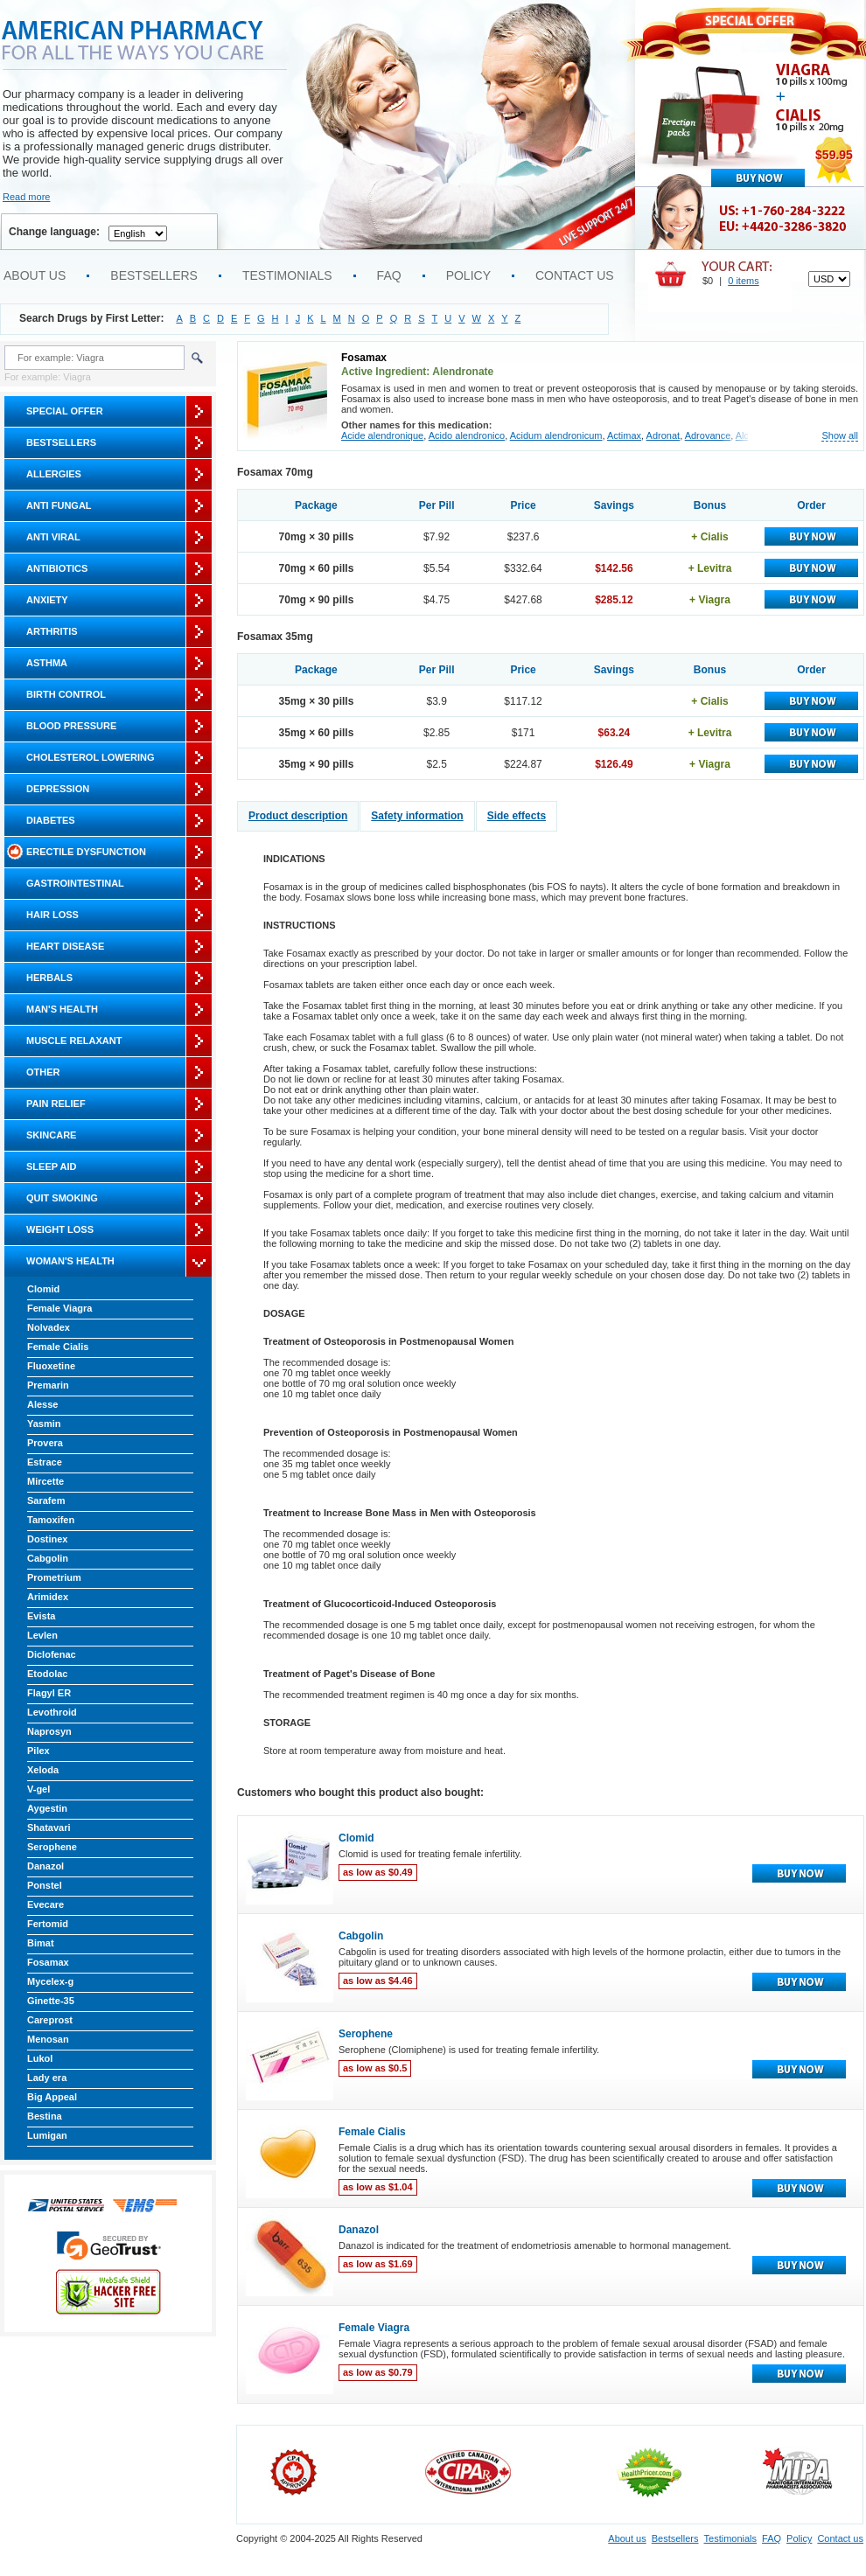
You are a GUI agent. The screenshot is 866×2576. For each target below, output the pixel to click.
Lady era (46, 2077)
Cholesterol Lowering (90, 757)
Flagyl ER (49, 1693)
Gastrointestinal (75, 883)
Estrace (44, 1462)
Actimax (624, 435)
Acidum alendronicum (556, 435)
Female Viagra (59, 1308)
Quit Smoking (62, 1198)
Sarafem (46, 1500)
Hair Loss (52, 914)
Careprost (50, 2020)
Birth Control (66, 694)
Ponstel (44, 1885)
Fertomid (47, 1923)
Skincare (51, 1135)
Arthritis (52, 631)
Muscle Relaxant (74, 1040)
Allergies (53, 474)
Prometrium (54, 1577)
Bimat (40, 1943)
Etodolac (47, 1673)
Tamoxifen (50, 1519)
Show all (839, 436)
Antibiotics (56, 568)
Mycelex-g (50, 1981)
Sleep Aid (51, 1166)
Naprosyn (49, 1731)
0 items (743, 280)
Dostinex (47, 1539)
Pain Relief (56, 1103)
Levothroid (52, 1712)
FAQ (389, 275)
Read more (26, 196)
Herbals (49, 977)
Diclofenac (51, 1654)
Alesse (42, 1404)
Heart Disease (65, 946)
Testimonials (287, 275)
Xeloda (43, 1770)
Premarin (48, 1385)
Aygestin (47, 1808)
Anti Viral (53, 537)
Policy (468, 275)
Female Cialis (57, 1346)
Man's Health (62, 1009)
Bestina (44, 2116)
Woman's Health (70, 1261)
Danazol (45, 1866)
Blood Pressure (71, 726)
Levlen (42, 1635)
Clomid (43, 1289)
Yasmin (44, 1423)
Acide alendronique (382, 435)
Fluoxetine (51, 1366)
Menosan (48, 2039)
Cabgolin (47, 1558)
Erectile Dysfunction (86, 851)
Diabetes (50, 820)
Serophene (52, 1846)
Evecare (45, 1904)
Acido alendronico (467, 435)
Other (43, 1072)
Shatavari (49, 1827)
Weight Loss (60, 1229)
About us (34, 275)
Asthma (46, 663)
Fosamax (48, 1962)
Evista (41, 1616)
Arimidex (47, 1596)
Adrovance (708, 435)
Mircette (45, 1481)
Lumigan (47, 2135)
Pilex (38, 1750)
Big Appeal (52, 2097)
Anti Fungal (59, 505)
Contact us (574, 275)
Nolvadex (48, 1327)
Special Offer (64, 411)
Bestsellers (154, 275)
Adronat (663, 435)
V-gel (38, 1789)
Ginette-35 (50, 2000)
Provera (45, 1443)
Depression (57, 788)
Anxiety (47, 600)
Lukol (39, 2058)
